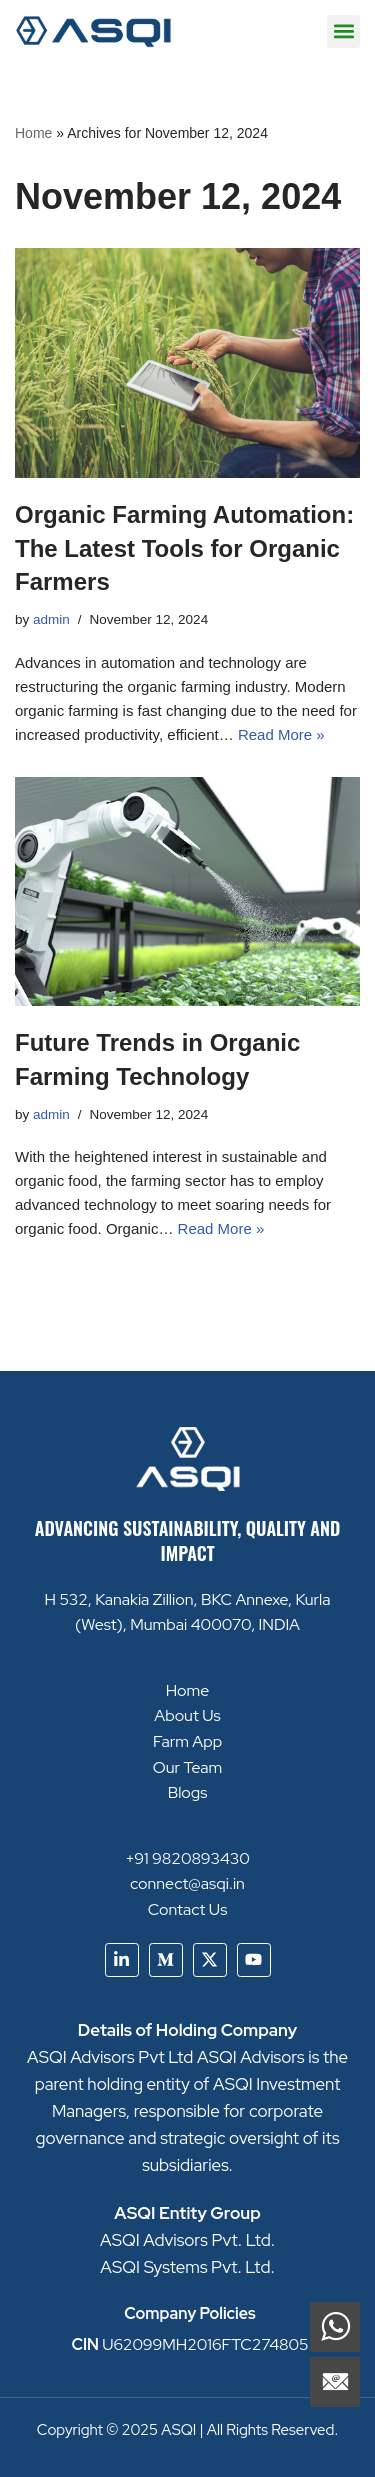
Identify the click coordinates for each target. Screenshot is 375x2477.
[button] (343, 31)
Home (33, 133)
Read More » (281, 734)
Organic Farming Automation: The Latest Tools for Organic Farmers (184, 548)
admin (51, 619)
